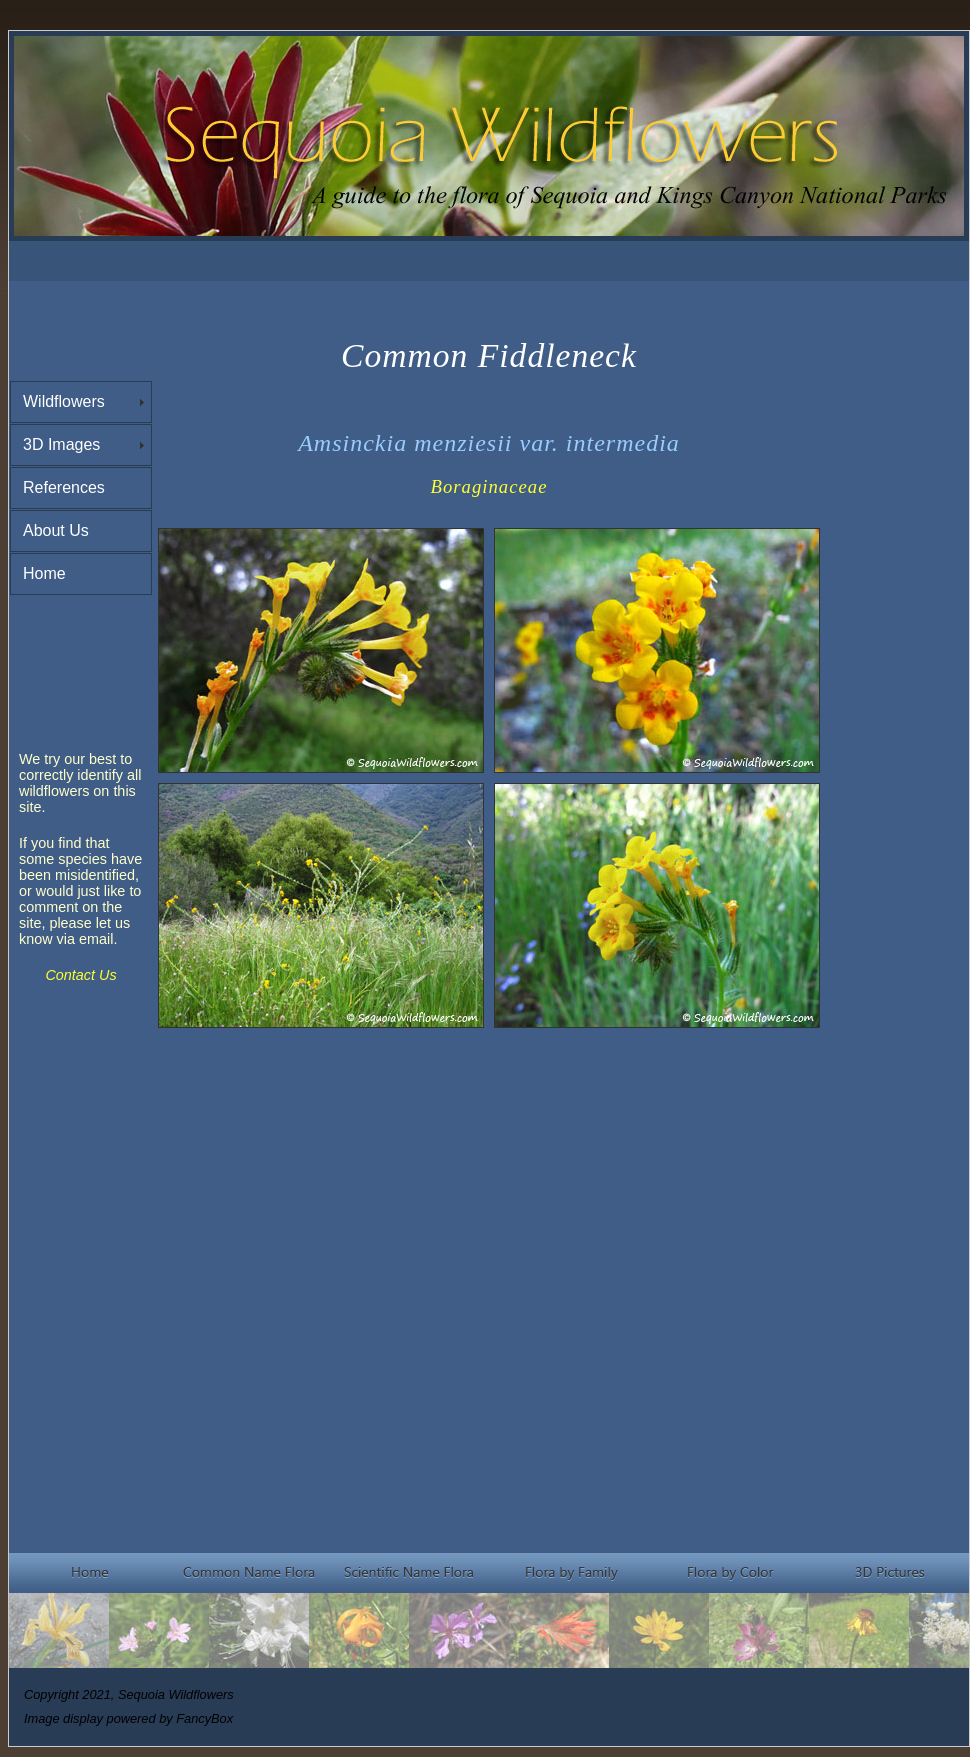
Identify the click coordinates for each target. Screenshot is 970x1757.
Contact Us (80, 975)
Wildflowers (64, 401)
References (64, 487)
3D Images (61, 444)
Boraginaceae (489, 486)
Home (44, 573)
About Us (56, 530)
